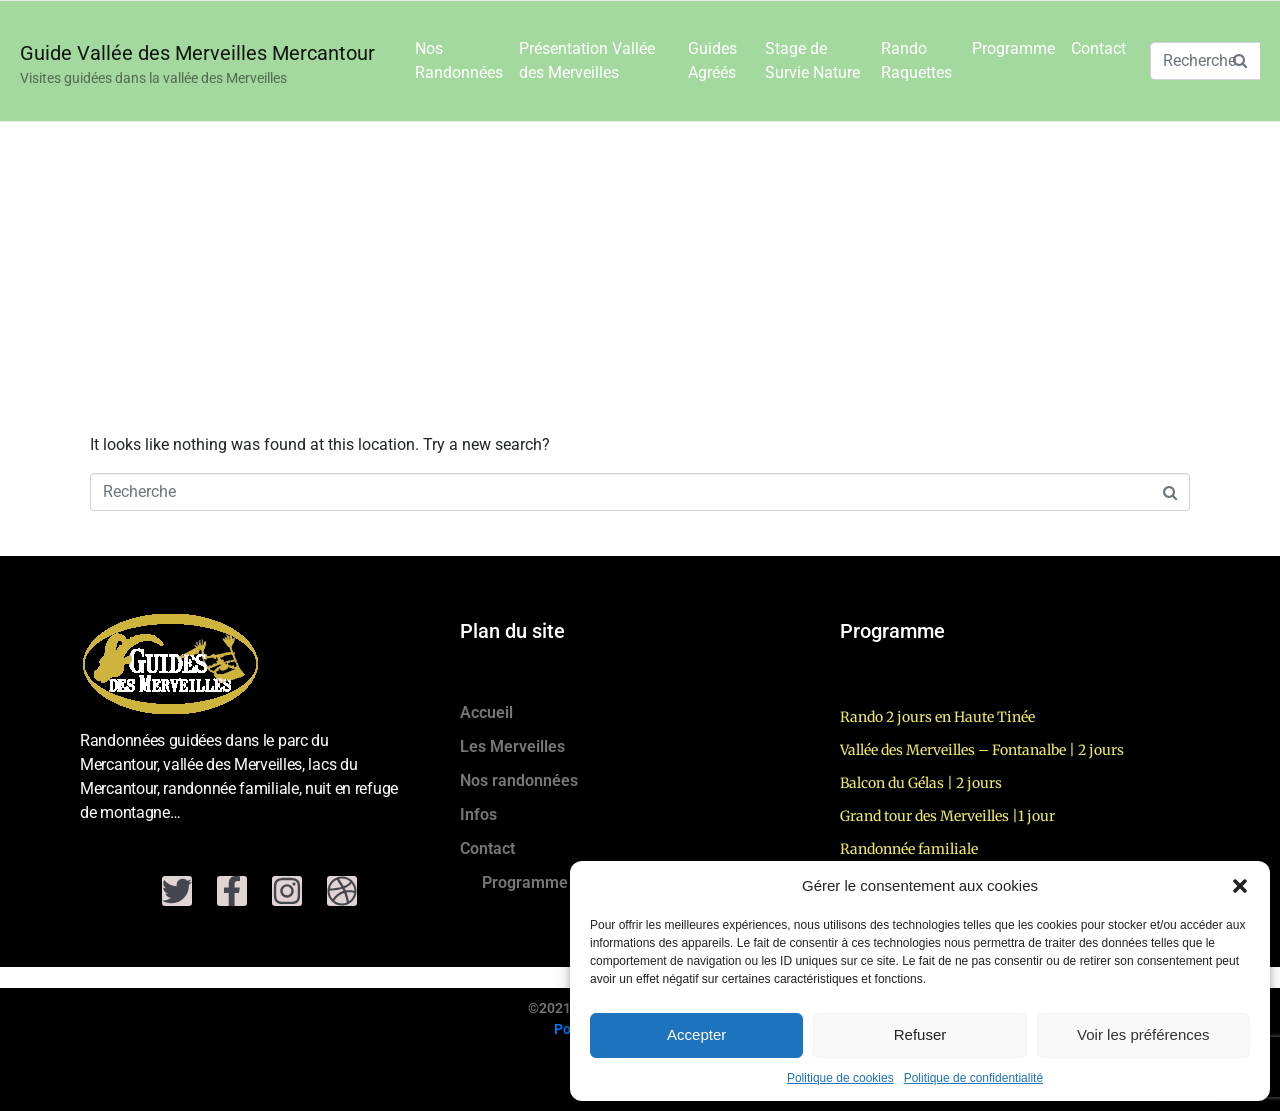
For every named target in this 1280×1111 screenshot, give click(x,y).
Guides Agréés (712, 60)
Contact (1098, 48)
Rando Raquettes (916, 60)
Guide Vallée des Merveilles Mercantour (197, 53)
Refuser (920, 1034)
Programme (1013, 48)
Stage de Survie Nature (812, 60)
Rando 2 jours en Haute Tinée (937, 717)
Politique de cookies (840, 1078)
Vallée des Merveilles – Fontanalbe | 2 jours (982, 750)
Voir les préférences (1143, 1034)
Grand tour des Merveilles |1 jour (947, 816)
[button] (1240, 886)
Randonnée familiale (909, 849)
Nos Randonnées (459, 60)
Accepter (696, 1034)
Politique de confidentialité (973, 1078)
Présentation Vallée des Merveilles (587, 60)
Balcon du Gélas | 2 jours (921, 783)
